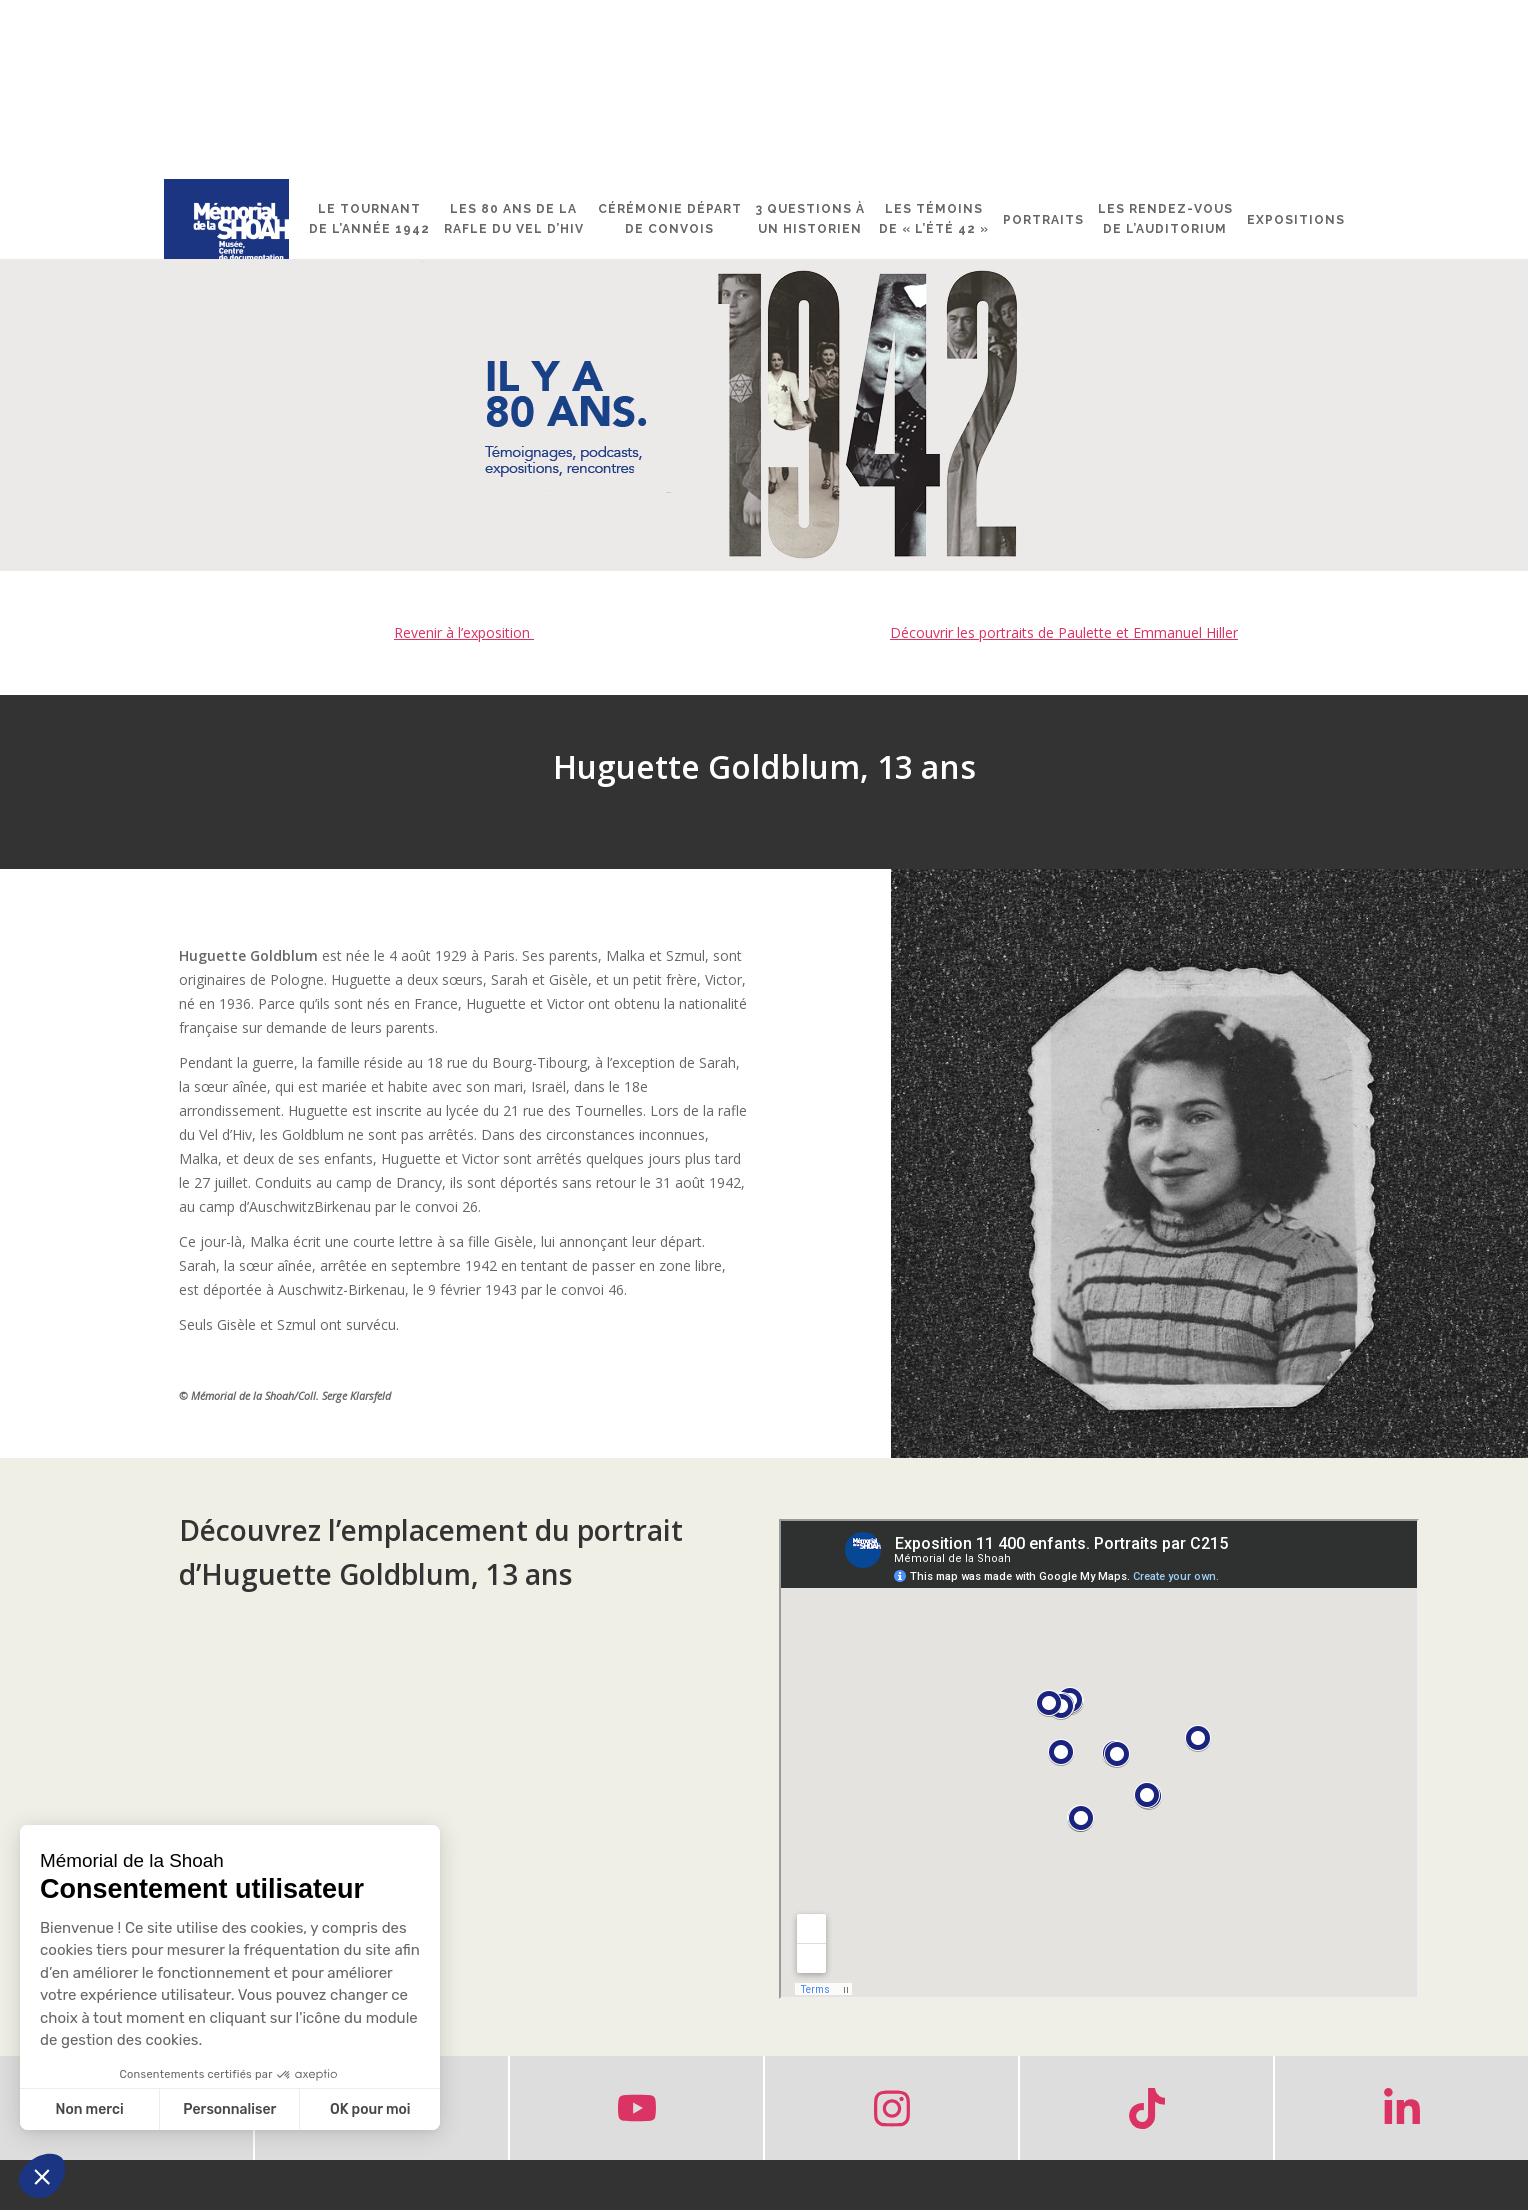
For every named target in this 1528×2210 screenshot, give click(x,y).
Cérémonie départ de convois (670, 219)
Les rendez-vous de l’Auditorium (1165, 219)
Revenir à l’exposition (464, 632)
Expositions (1296, 220)
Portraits (1043, 220)
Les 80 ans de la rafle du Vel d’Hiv (514, 219)
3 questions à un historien (810, 219)
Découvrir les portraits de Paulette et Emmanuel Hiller (1064, 632)
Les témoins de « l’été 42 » (934, 219)
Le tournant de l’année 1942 (369, 219)
